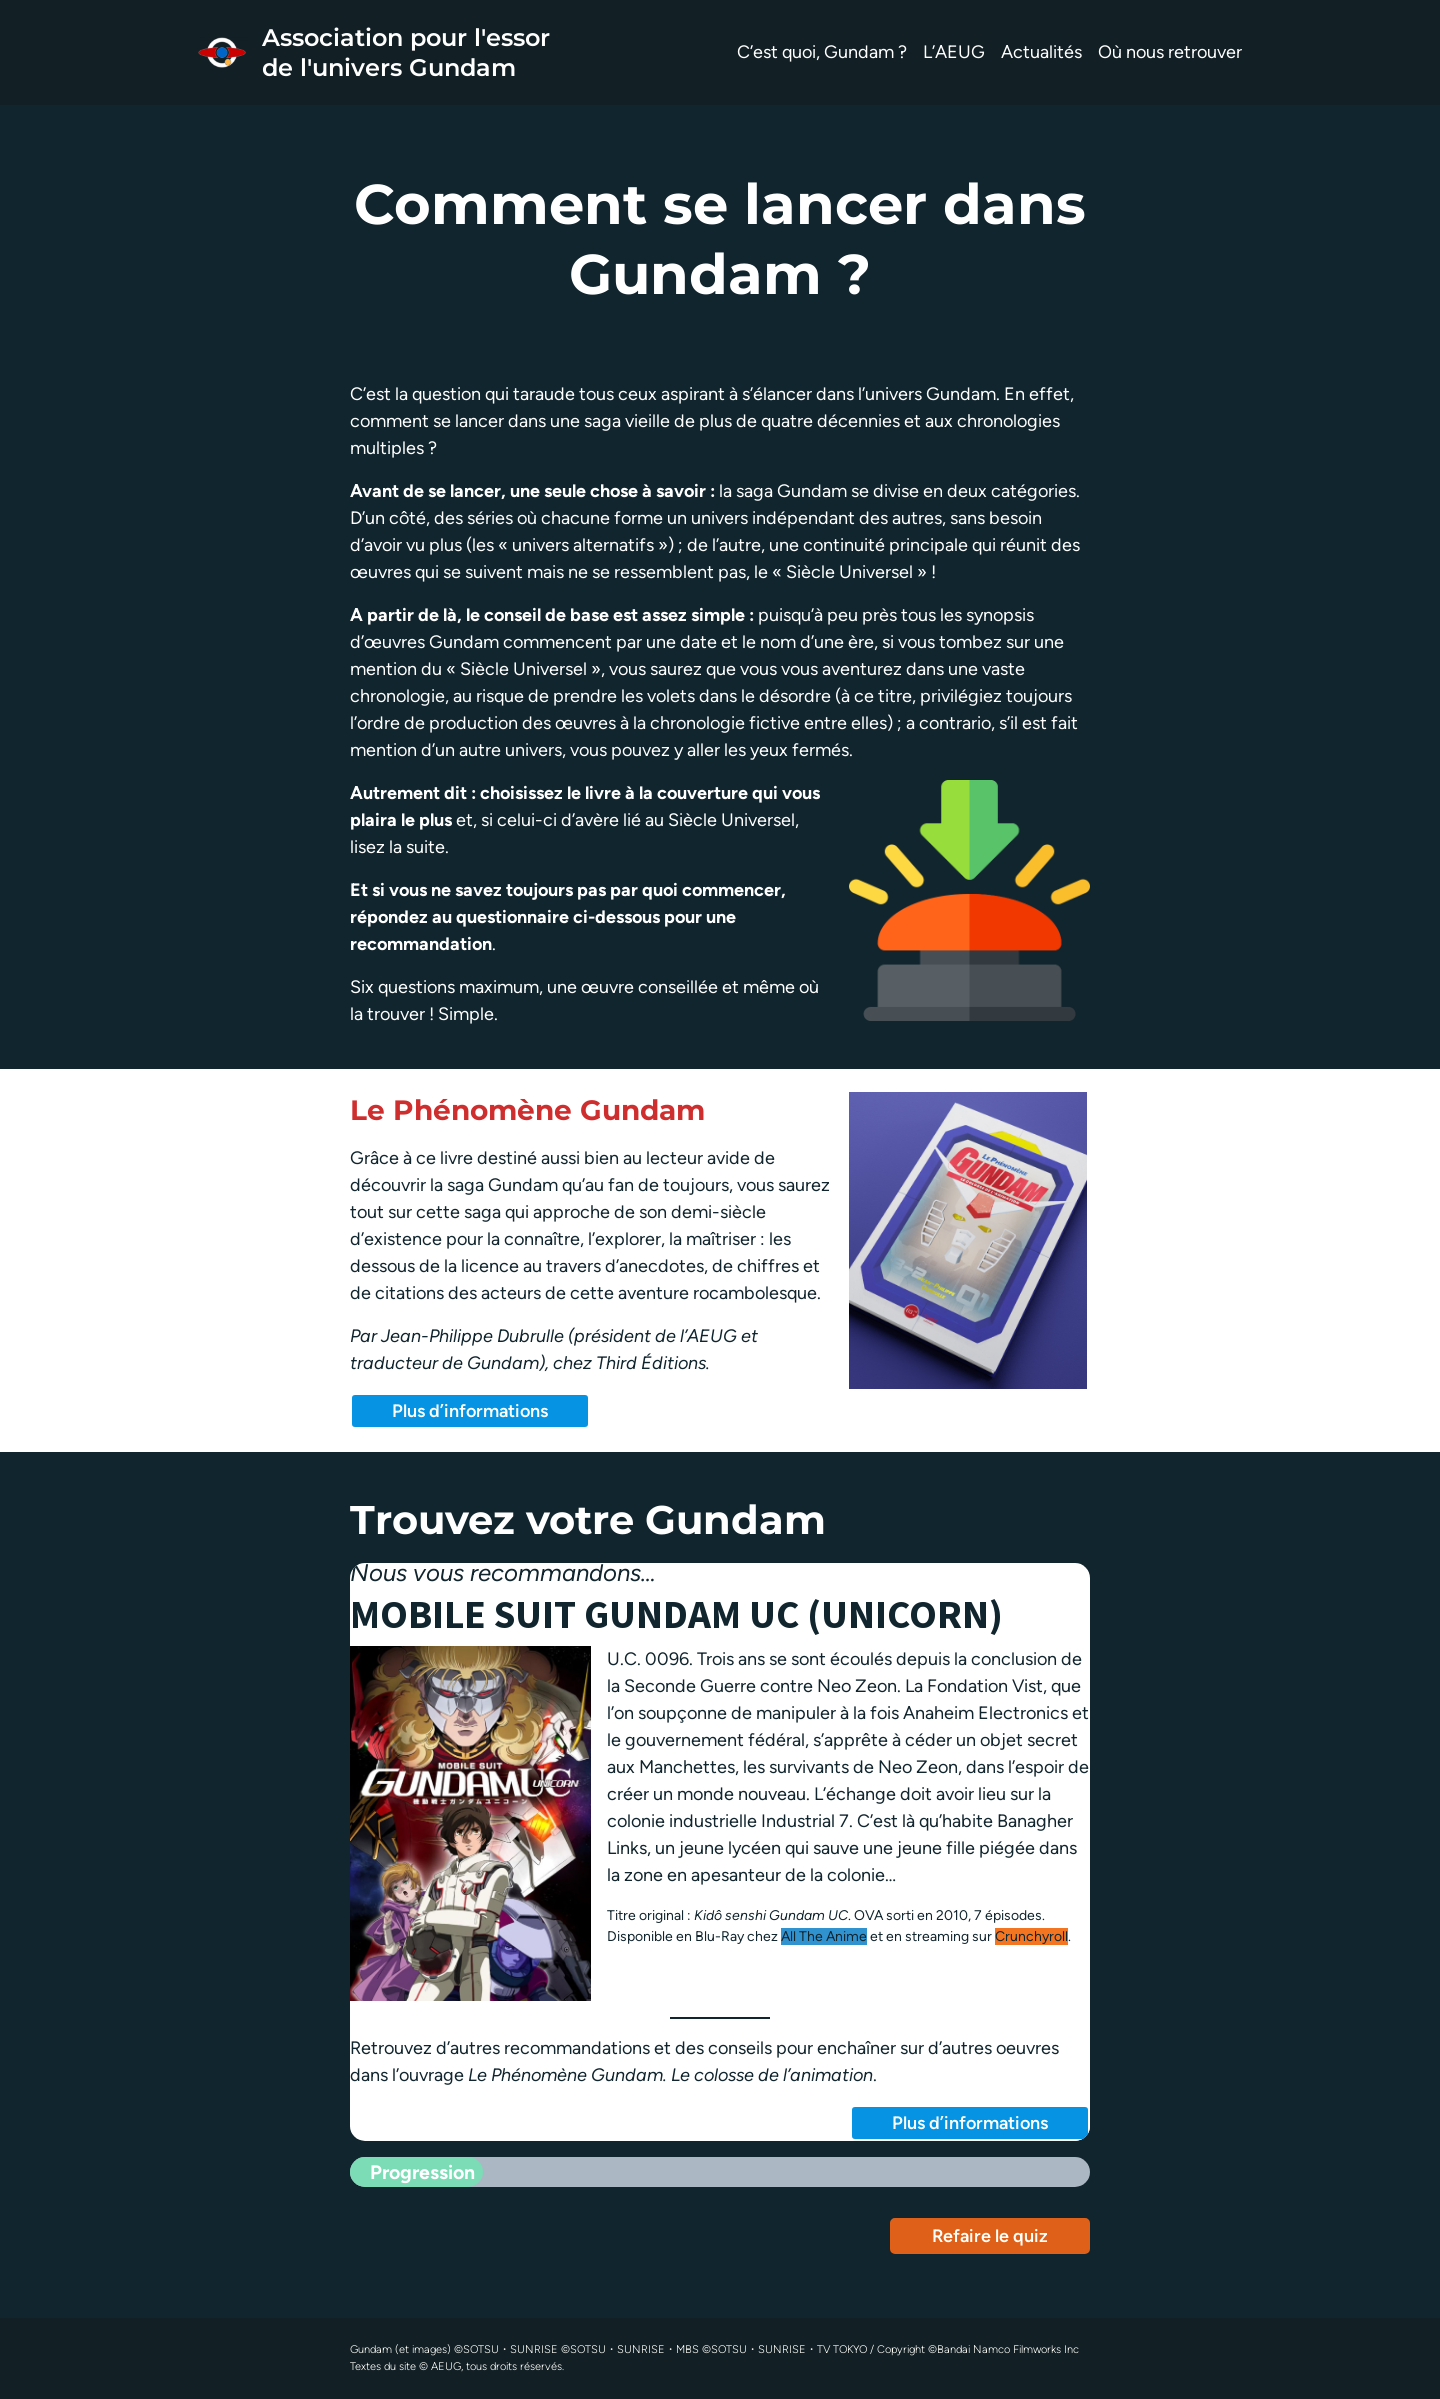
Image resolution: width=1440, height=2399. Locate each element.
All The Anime (824, 1936)
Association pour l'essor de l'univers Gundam (406, 52)
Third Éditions (651, 1363)
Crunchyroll (1031, 1936)
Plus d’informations (470, 1411)
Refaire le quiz (990, 2236)
